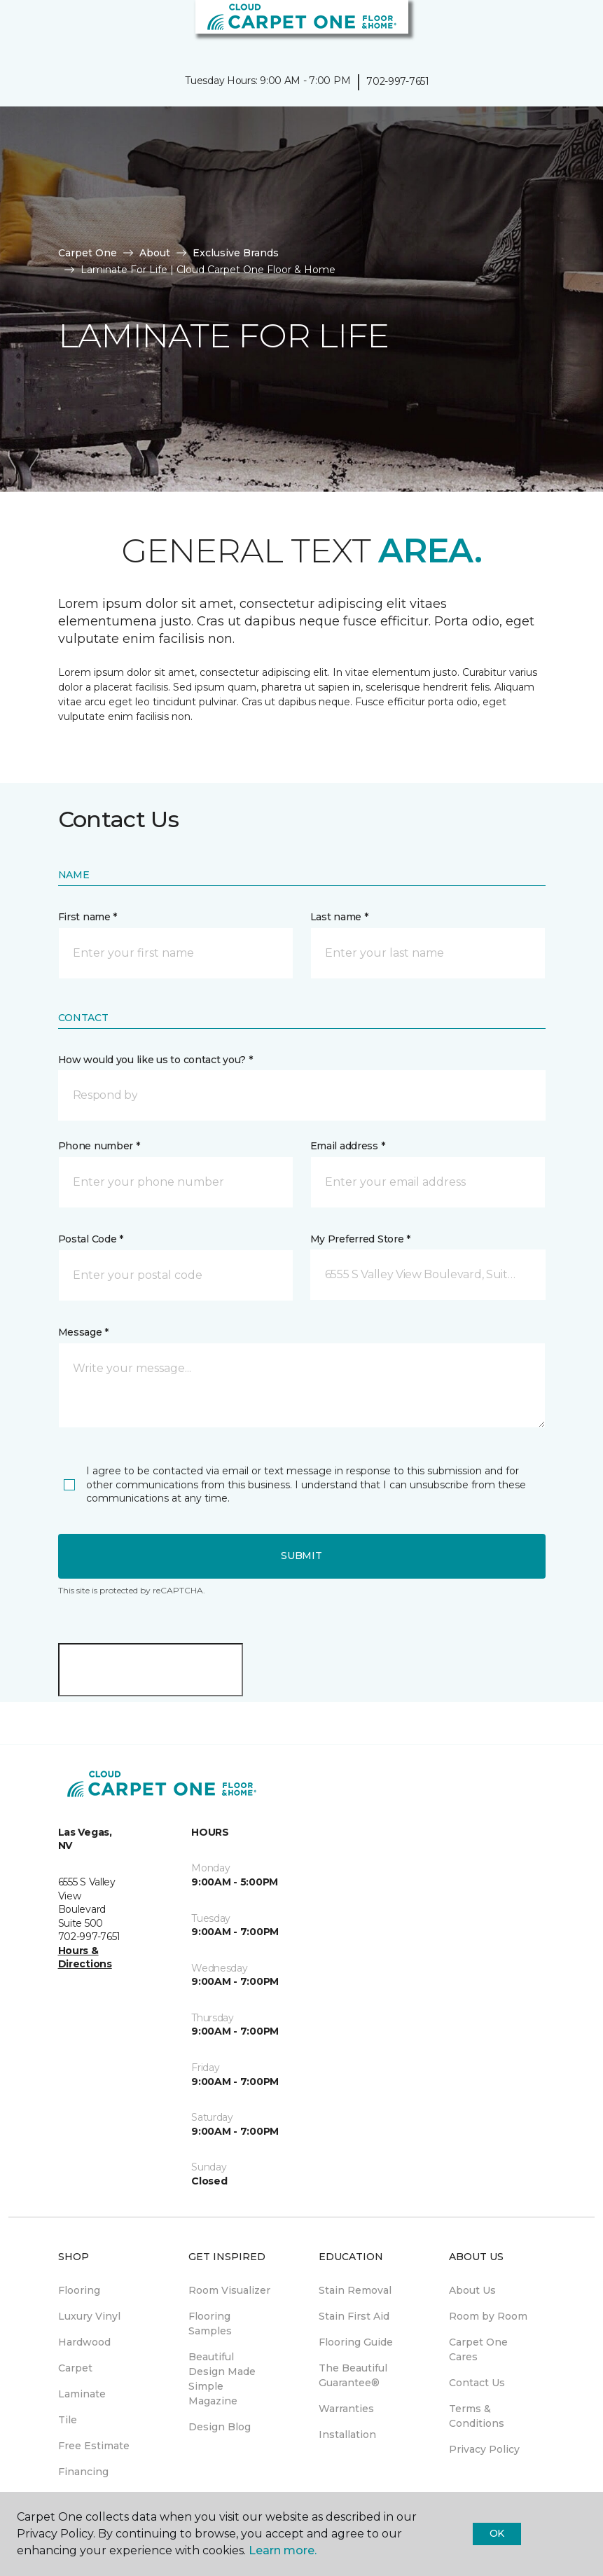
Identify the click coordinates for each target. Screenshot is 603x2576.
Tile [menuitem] (67, 2420)
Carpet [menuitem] (75, 2368)
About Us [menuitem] (472, 2290)
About (154, 253)
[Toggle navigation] (20, 28)
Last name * (339, 917)
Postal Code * (90, 1239)
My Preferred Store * (360, 1239)
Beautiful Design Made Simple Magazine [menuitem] (222, 2378)
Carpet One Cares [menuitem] (478, 2349)
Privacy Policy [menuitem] (484, 2449)
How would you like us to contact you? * (155, 1060)
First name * (88, 917)
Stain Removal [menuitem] (355, 2290)
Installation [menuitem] (347, 2434)
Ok (497, 2533)
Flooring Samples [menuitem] (210, 2323)
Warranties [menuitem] (346, 2408)
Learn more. (283, 2550)
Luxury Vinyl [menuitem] (89, 2316)
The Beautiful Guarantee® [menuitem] (353, 2375)
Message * (83, 1332)
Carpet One (87, 253)
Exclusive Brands (236, 253)
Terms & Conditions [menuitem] (476, 2416)
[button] (549, 28)
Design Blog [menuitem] (219, 2427)
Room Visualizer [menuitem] (229, 2290)
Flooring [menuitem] (79, 2290)
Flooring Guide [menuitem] (356, 2342)
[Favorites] (566, 28)
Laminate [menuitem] (82, 2394)
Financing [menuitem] (83, 2471)
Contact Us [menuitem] (477, 2382)
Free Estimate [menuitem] (94, 2445)
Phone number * (99, 1146)
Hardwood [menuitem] (84, 2342)
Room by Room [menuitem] (488, 2316)
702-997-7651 (397, 81)
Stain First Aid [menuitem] (354, 2316)
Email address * (347, 1146)
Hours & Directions (85, 1957)
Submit (301, 1555)
